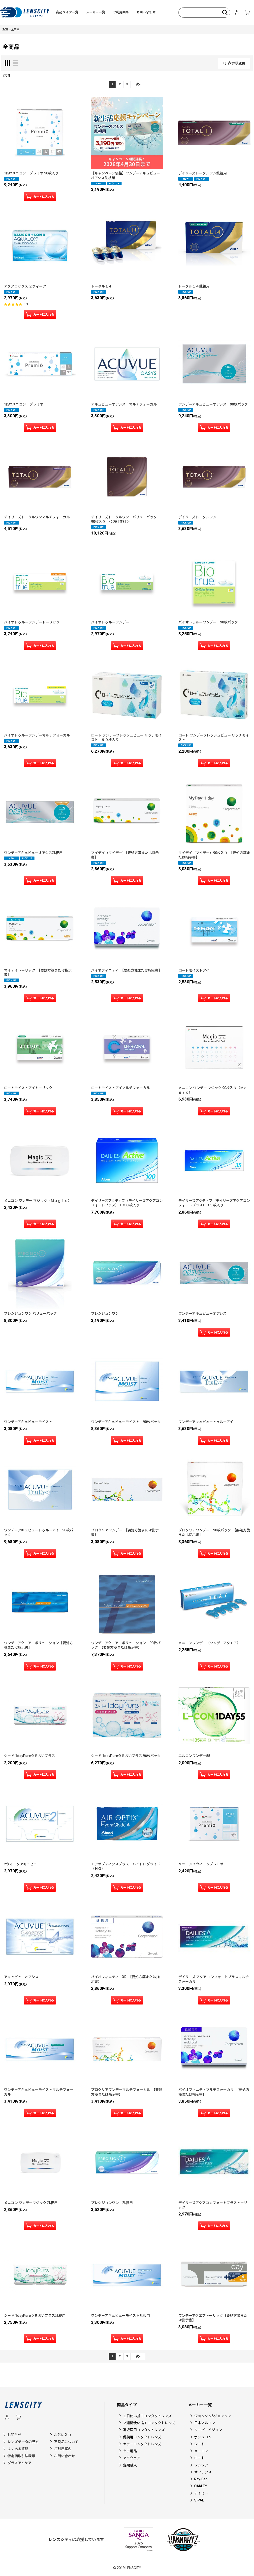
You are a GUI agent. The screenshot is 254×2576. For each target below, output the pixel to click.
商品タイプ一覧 (67, 12)
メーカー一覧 (95, 12)
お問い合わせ (146, 12)
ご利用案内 (121, 12)
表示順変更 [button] (234, 63)
